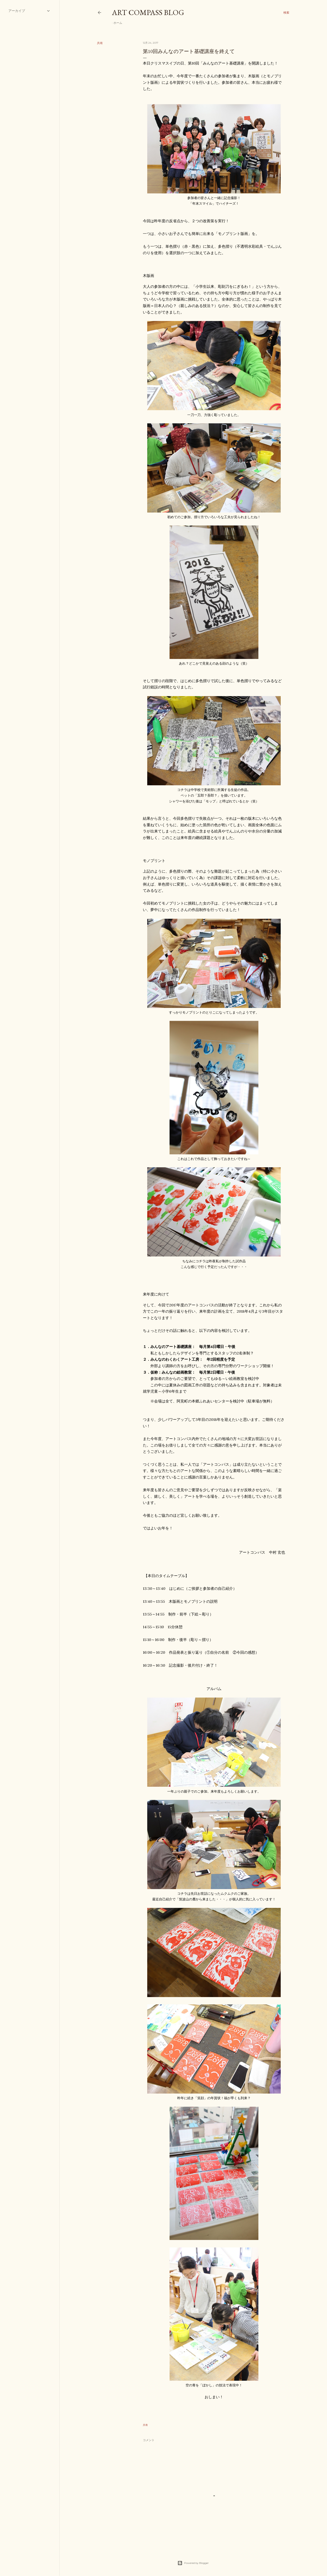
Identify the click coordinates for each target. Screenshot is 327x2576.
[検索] (286, 13)
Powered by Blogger (193, 2563)
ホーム (117, 23)
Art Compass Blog (148, 12)
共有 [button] (100, 43)
